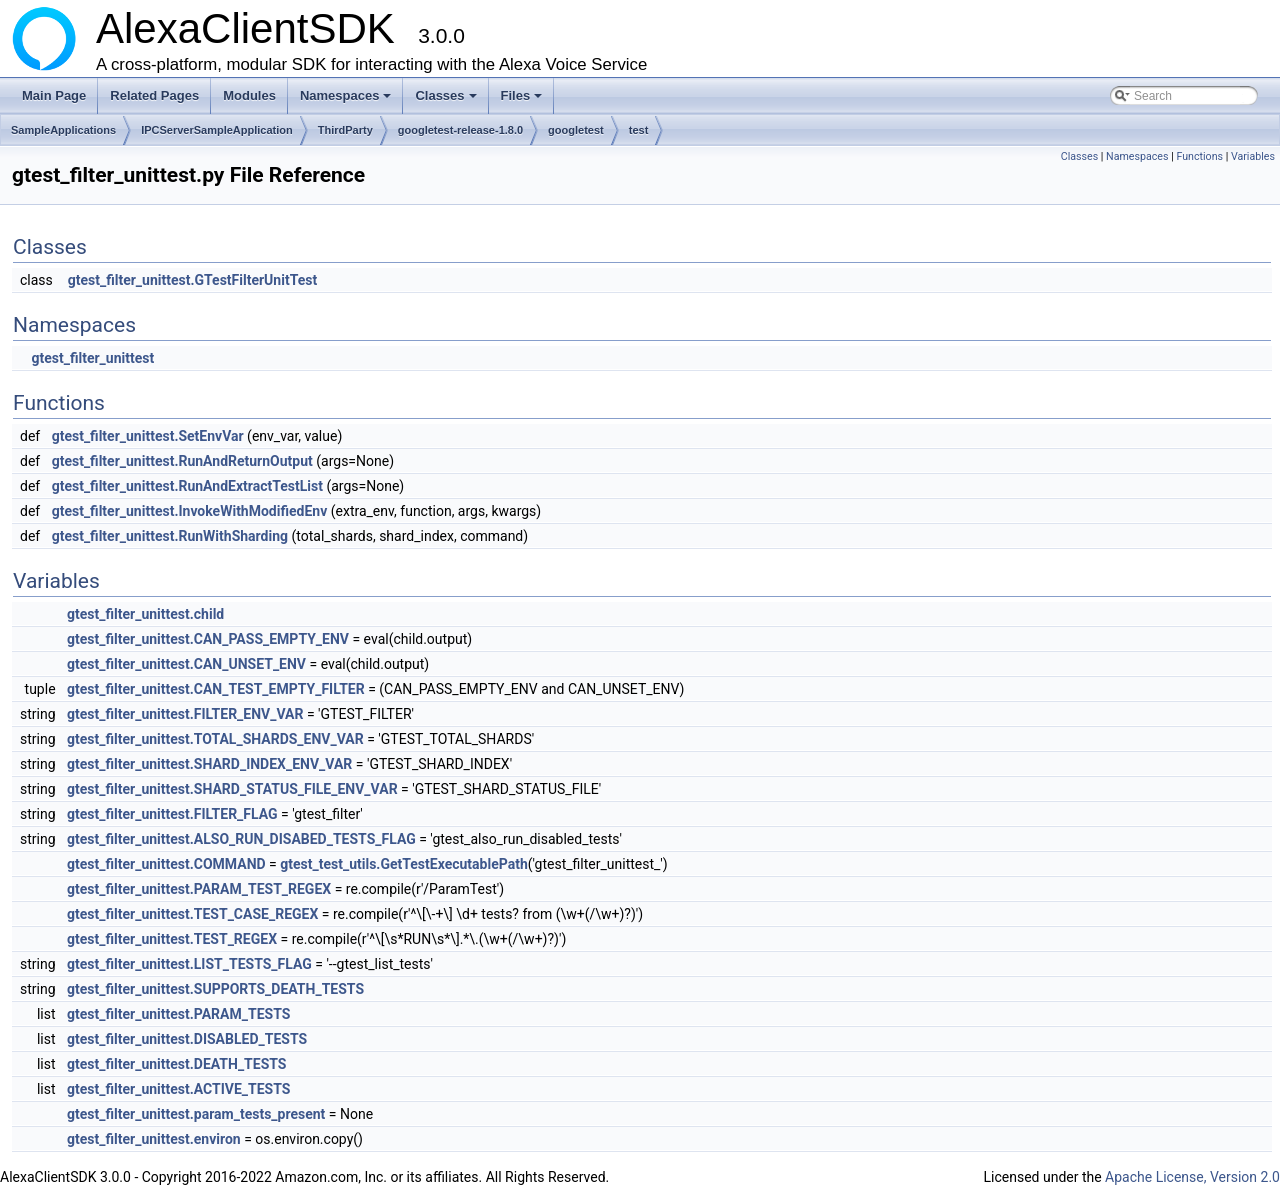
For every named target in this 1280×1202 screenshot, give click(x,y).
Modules (249, 95)
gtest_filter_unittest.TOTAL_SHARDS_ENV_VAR (215, 739)
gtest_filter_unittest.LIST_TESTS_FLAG (189, 964)
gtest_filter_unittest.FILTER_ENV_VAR (185, 714)
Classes (447, 101)
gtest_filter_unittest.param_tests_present (196, 1114)
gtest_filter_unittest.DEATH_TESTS (176, 1064)
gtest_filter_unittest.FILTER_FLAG (172, 814)
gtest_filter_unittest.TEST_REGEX (172, 939)
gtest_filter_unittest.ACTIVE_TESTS (178, 1089)
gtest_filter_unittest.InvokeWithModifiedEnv (190, 511)
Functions (1199, 156)
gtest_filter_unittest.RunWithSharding (170, 536)
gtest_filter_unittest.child (145, 614)
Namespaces (347, 101)
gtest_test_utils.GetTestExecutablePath (403, 864)
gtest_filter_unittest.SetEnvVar (148, 436)
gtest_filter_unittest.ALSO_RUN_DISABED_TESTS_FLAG (241, 839)
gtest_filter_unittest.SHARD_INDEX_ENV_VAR (209, 764)
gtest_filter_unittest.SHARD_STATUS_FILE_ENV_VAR (232, 789)
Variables (1253, 156)
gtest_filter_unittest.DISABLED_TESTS (187, 1039)
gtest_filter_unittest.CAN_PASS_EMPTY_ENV (208, 639)
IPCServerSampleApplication (217, 130)
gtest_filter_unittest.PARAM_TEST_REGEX (199, 889)
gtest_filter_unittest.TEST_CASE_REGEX (192, 914)
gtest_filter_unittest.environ (154, 1139)
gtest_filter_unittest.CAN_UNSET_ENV (186, 664)
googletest (576, 130)
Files (523, 101)
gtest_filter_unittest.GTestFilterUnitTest (192, 280)
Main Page (54, 95)
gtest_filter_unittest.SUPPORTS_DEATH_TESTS (215, 989)
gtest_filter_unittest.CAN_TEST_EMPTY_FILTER (216, 689)
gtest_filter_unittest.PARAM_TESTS (178, 1014)
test (639, 130)
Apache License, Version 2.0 (1192, 1177)
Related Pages (154, 95)
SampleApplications (63, 130)
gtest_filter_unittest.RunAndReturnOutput (182, 461)
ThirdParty (345, 130)
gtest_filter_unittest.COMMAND (166, 864)
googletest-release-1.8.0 (460, 130)
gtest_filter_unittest (92, 358)
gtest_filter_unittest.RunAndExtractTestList (187, 486)
